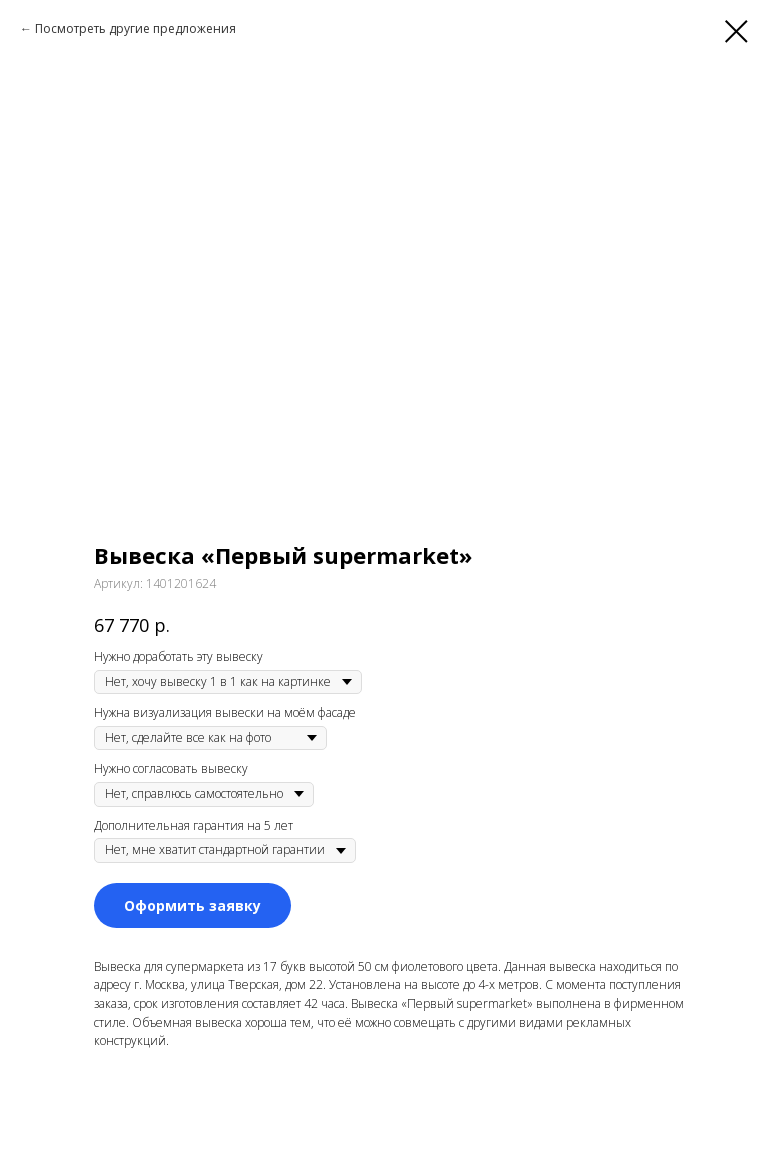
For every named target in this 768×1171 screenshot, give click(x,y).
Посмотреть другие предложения (135, 28)
